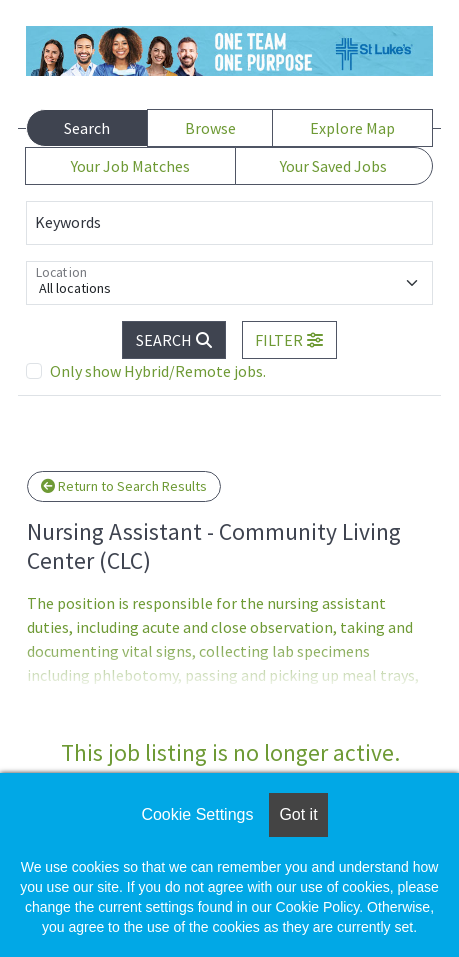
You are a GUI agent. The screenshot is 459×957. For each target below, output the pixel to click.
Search (87, 128)
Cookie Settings (197, 814)
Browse (210, 128)
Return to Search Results (124, 486)
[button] (290, 340)
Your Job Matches (130, 166)
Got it (298, 814)
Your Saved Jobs (333, 166)
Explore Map (352, 128)
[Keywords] (229, 223)
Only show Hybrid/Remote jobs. (158, 371)
